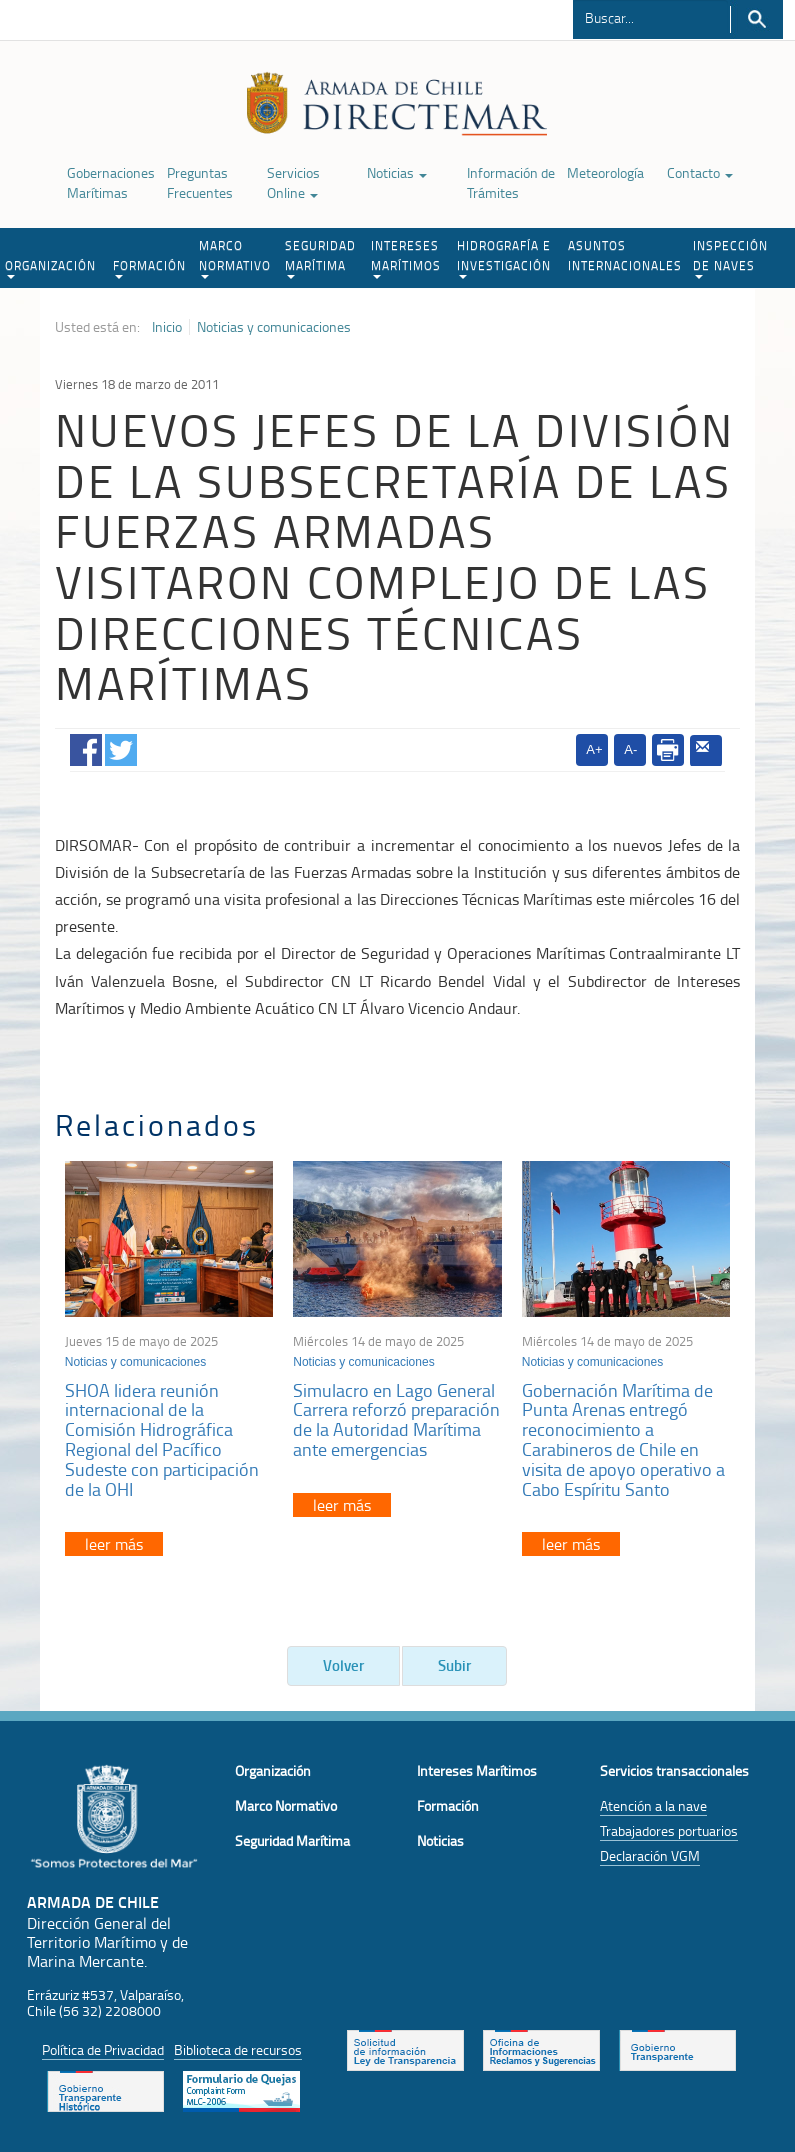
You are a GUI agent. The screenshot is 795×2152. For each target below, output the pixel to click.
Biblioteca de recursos (238, 2049)
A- (630, 749)
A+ (594, 749)
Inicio (167, 327)
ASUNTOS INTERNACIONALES (625, 255)
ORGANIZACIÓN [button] (50, 268)
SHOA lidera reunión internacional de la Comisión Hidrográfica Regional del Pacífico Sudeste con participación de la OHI (162, 1439)
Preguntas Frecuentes (200, 182)
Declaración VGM (650, 1855)
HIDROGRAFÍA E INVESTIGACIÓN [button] (504, 258)
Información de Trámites (511, 182)
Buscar (756, 19)
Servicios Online (293, 182)
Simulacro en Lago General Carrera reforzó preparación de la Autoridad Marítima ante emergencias (396, 1419)
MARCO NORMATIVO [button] (235, 258)
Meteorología (605, 172)
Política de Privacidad (103, 2049)
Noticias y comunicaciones (274, 327)
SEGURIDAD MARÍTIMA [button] (320, 258)
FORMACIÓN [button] (149, 268)
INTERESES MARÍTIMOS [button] (406, 258)
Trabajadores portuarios (669, 1830)
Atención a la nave (653, 1805)
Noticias (397, 172)
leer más (114, 1544)
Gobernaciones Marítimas (111, 182)
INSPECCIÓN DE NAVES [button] (730, 258)
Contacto (700, 172)
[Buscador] (650, 17)
